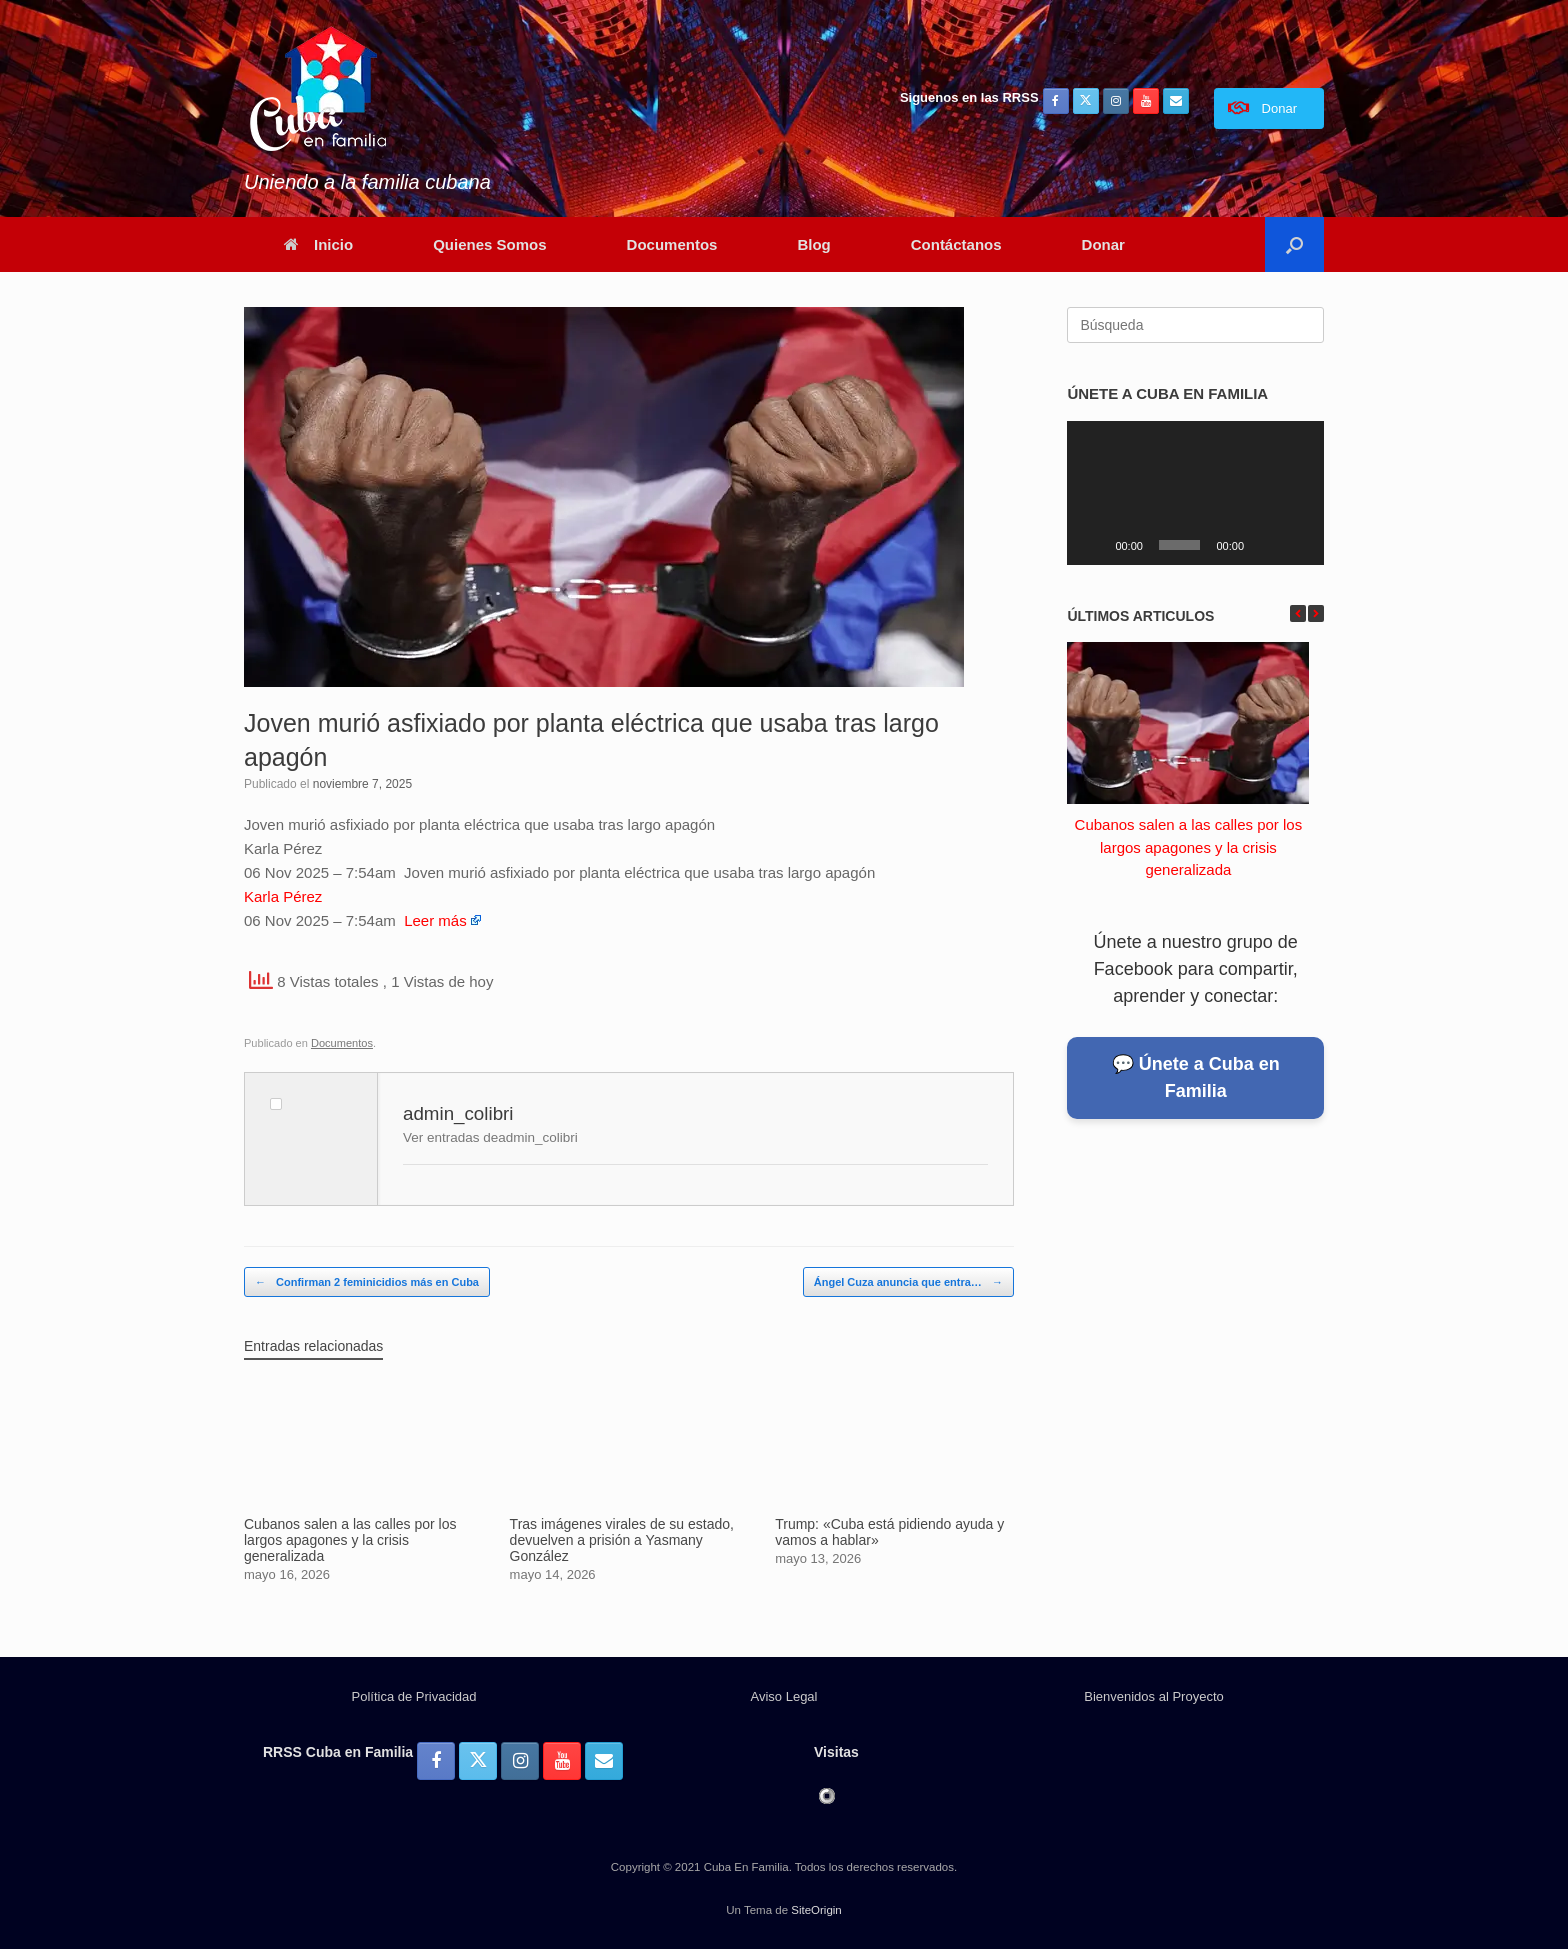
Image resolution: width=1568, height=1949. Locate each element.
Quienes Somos (489, 244)
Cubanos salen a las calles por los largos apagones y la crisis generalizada (1189, 847)
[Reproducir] (1093, 545)
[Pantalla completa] (1298, 545)
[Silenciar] (1266, 545)
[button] (1294, 244)
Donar (1103, 244)
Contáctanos (956, 244)
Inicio (318, 244)
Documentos (672, 244)
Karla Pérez (283, 896)
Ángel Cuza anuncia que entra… (908, 1282)
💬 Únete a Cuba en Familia (1196, 1077)
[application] (1195, 493)
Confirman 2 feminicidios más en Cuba (367, 1282)
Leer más (435, 920)
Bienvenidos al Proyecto (1153, 1696)
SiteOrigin (816, 1910)
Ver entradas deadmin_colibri (490, 1137)
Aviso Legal (784, 1696)
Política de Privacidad (413, 1696)
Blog (813, 244)
